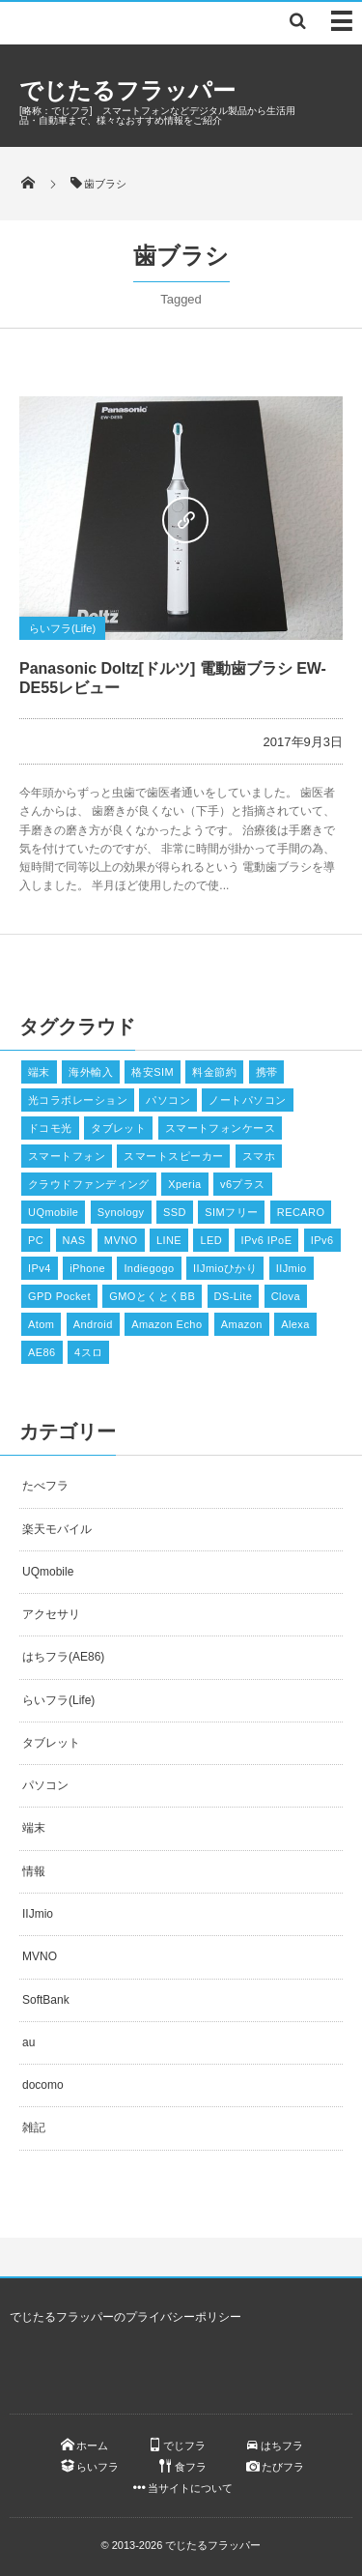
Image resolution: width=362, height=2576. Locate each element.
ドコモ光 (50, 1128)
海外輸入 (91, 1072)
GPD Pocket (59, 1296)
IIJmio (291, 1268)
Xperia (184, 1184)
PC (35, 1240)
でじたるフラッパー (127, 90)
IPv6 (322, 1240)
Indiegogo (149, 1268)
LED (211, 1240)
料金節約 (214, 1072)
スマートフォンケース (220, 1128)
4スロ (88, 1352)
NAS (74, 1240)
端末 (39, 1072)
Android (93, 1324)
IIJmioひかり (225, 1268)
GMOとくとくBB (152, 1296)
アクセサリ (51, 1614)
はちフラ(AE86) (63, 1657)
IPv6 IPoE (266, 1240)
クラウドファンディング (89, 1184)
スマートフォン (66, 1156)
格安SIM (152, 1072)
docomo (43, 2085)
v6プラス (242, 1184)
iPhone (87, 1268)
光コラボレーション (77, 1100)
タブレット (118, 1128)
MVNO (121, 1240)
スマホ (258, 1156)
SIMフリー (231, 1212)
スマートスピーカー (173, 1156)
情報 (33, 1871)
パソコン (168, 1100)
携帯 (267, 1072)
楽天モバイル (57, 1529)
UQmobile (53, 1212)
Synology (121, 1212)
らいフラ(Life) (62, 628)
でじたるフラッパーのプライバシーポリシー (125, 2317)
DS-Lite (233, 1296)
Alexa (295, 1324)
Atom (41, 1324)
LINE (168, 1240)
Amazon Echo (166, 1324)
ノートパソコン (247, 1100)
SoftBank (46, 2000)
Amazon (242, 1324)
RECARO (301, 1212)
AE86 (42, 1352)
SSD (174, 1212)
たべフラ (45, 1485)
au (28, 2042)
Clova (285, 1296)
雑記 (33, 2127)
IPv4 (39, 1268)
